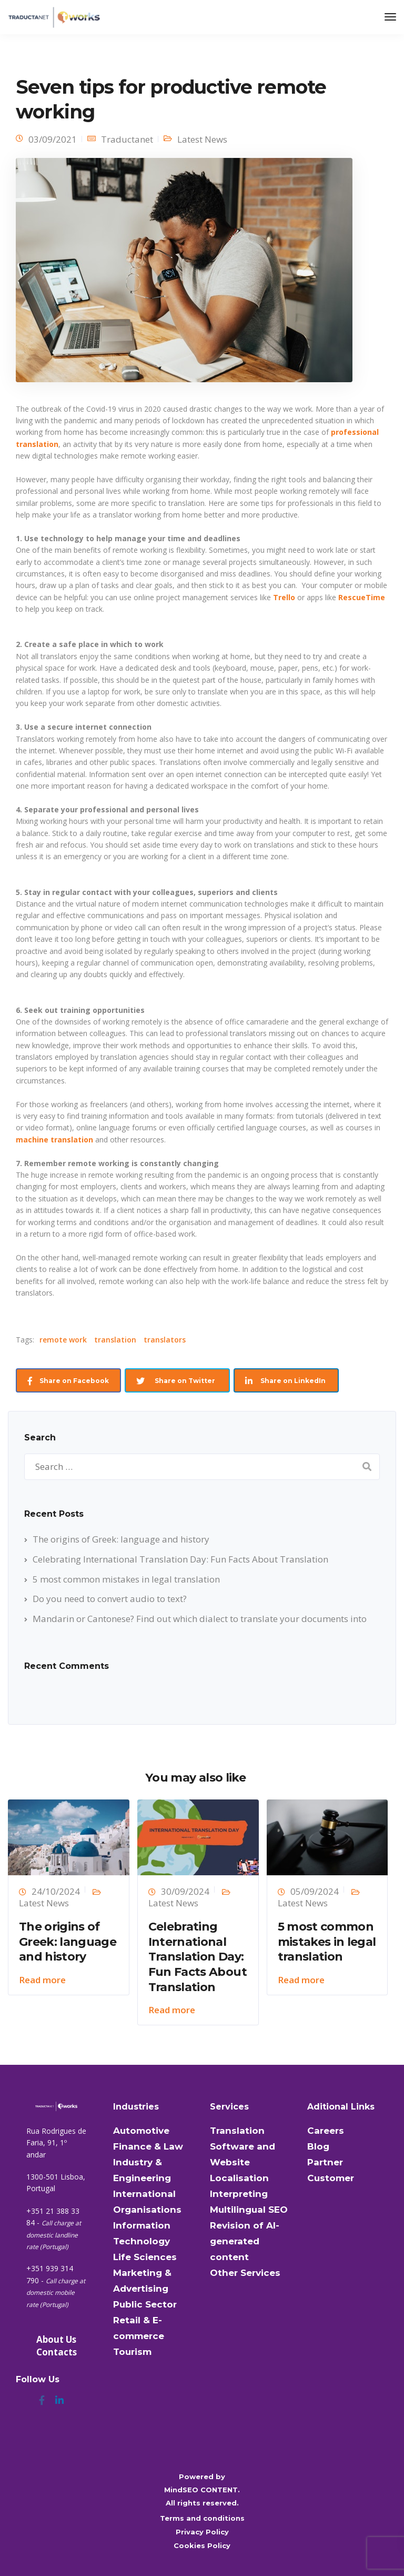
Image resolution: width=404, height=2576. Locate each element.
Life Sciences (145, 2257)
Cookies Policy (202, 2545)
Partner (325, 2162)
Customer (330, 2178)
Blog (318, 2146)
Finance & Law (148, 2146)
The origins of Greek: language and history (121, 1539)
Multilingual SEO (249, 2209)
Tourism (132, 2351)
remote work (63, 1340)
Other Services (245, 2272)
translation (115, 1340)
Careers (325, 2130)
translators (165, 1340)
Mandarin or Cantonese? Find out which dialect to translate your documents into (200, 1619)
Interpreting (239, 2194)
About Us (56, 2339)
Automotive (141, 2130)
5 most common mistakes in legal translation (126, 1579)
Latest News (202, 139)
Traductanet (127, 139)
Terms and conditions (202, 2518)
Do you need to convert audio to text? (110, 1599)
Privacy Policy (202, 2532)
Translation (237, 2130)
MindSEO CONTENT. (202, 2489)
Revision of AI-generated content (244, 2241)
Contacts (56, 2352)
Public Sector (145, 2304)
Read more (42, 1980)
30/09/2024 (185, 1891)
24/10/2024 (56, 1891)
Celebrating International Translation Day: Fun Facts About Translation (180, 1559)
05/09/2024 (314, 1891)
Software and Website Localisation (242, 2162)
